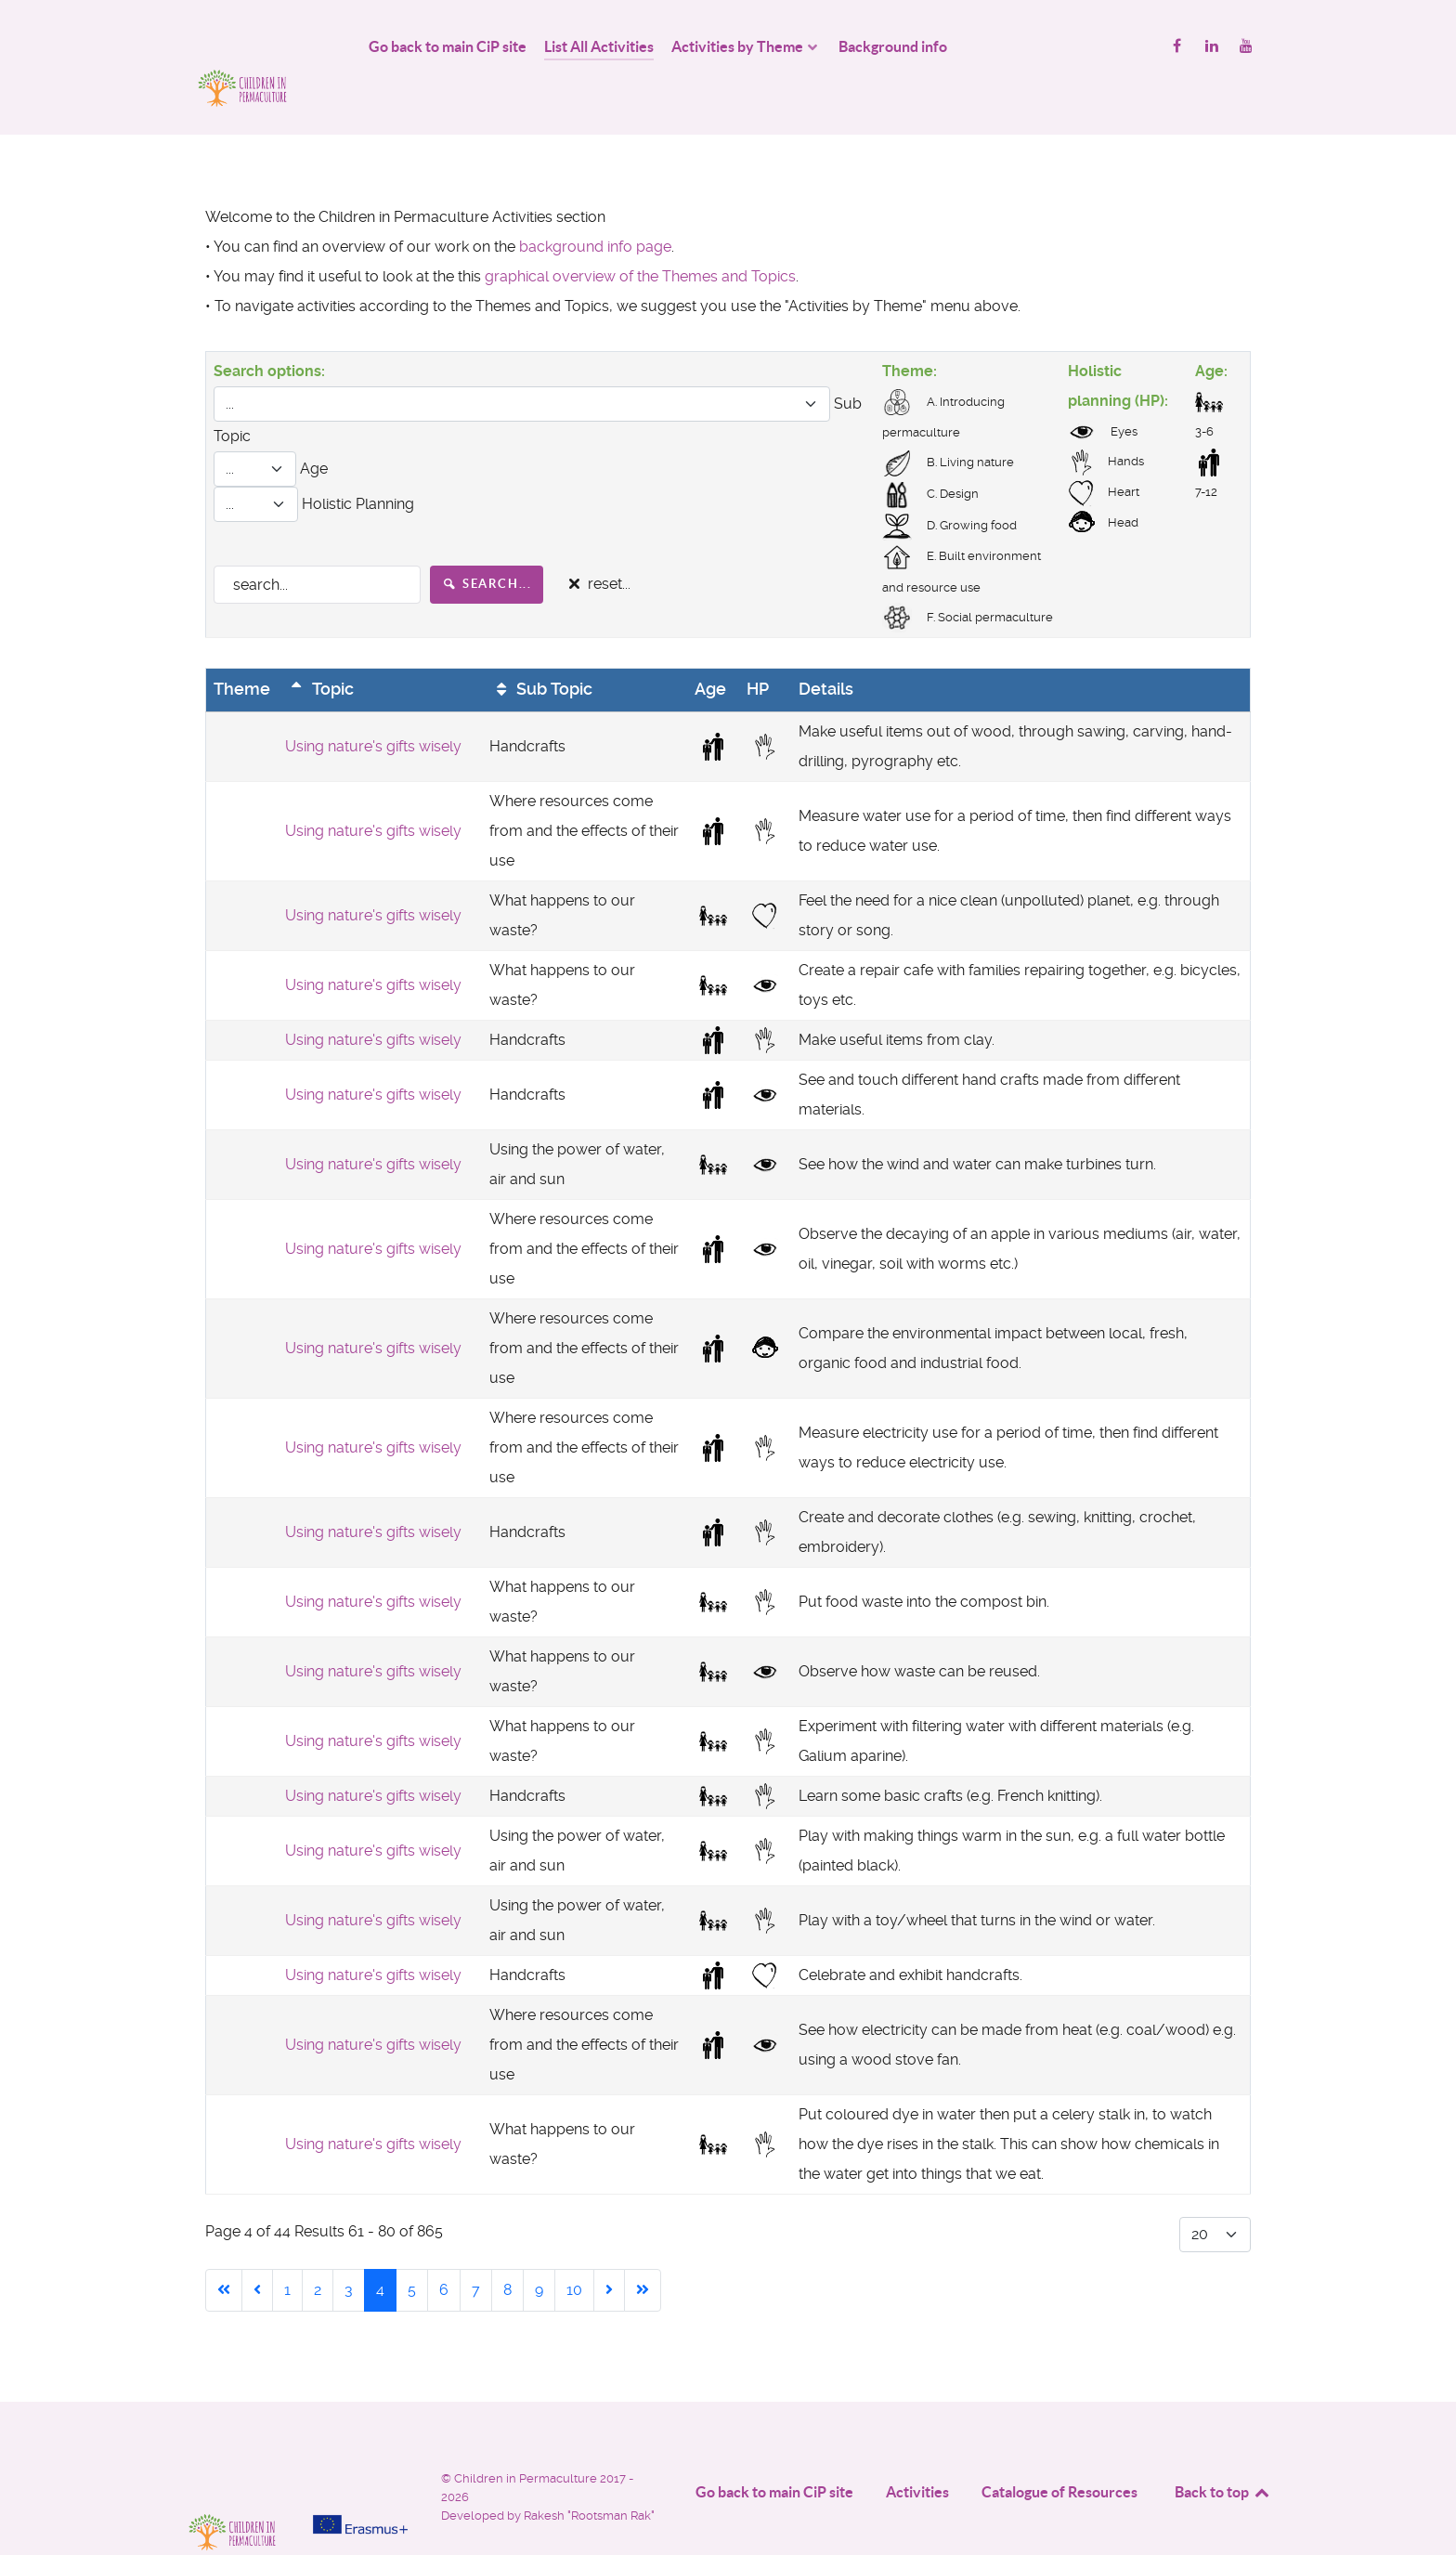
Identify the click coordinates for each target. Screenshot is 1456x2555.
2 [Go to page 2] (317, 2248)
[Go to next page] (609, 2248)
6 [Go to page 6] (443, 2248)
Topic (319, 648)
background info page (595, 205)
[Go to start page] (223, 2248)
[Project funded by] (360, 2443)
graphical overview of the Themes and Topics (640, 234)
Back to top (1223, 2450)
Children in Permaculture (527, 2437)
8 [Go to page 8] (507, 2248)
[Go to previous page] (257, 2248)
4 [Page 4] (380, 2248)
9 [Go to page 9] (539, 2248)
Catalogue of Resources (1060, 2450)
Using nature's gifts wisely (373, 704)
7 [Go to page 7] (476, 2248)
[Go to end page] (642, 2248)
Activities (917, 2450)
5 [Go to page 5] (412, 2248)
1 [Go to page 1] (287, 2248)
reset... (597, 543)
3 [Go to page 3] (348, 2248)
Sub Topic (540, 648)
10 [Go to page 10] (574, 2248)
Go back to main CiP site (774, 2450)
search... (487, 542)
